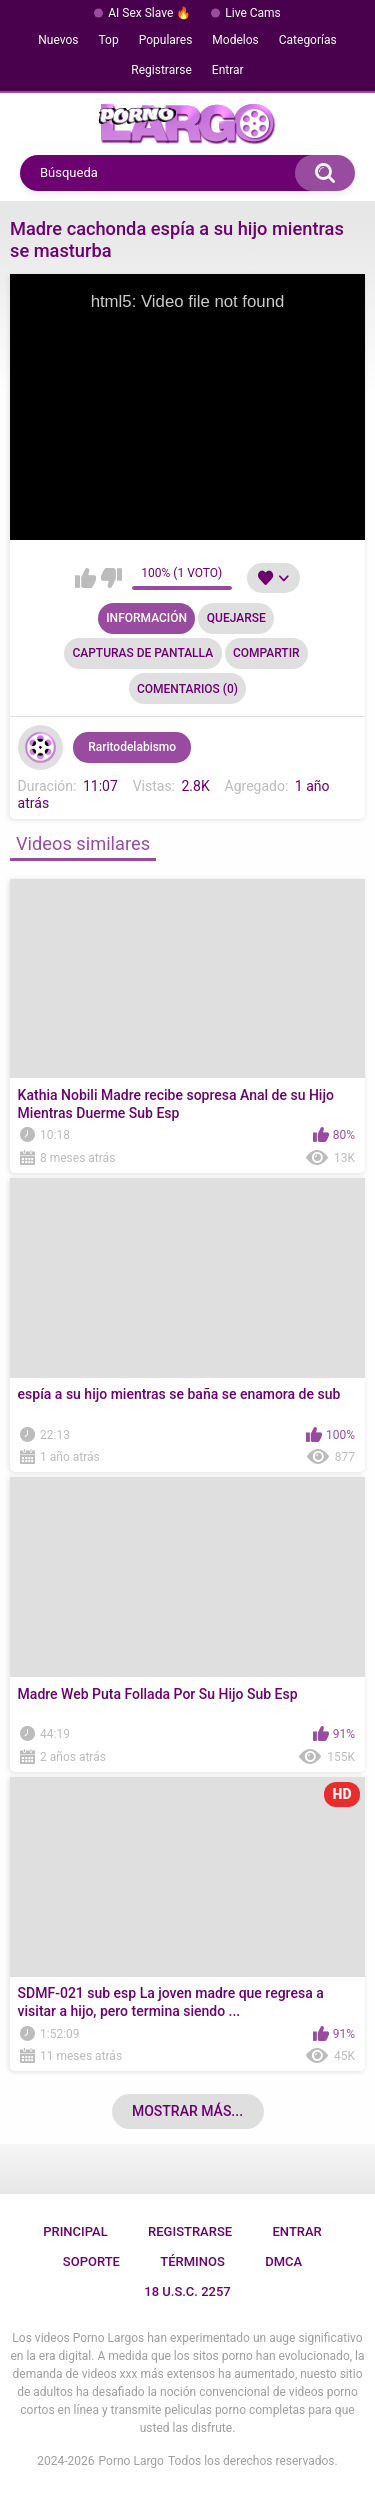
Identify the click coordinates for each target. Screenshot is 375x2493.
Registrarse (161, 70)
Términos (192, 2261)
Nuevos (58, 40)
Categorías (308, 40)
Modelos (235, 40)
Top (109, 40)
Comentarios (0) (187, 689)
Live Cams (253, 13)
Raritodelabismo (132, 747)
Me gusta (85, 578)
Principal (75, 2231)
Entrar (228, 70)
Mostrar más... (187, 2111)
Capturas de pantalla (142, 653)
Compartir (266, 653)
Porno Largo (131, 2461)
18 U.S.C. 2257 (187, 2291)
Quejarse (236, 618)
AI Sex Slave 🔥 (149, 13)
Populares (166, 40)
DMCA (283, 2261)
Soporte (91, 2261)
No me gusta (111, 578)
